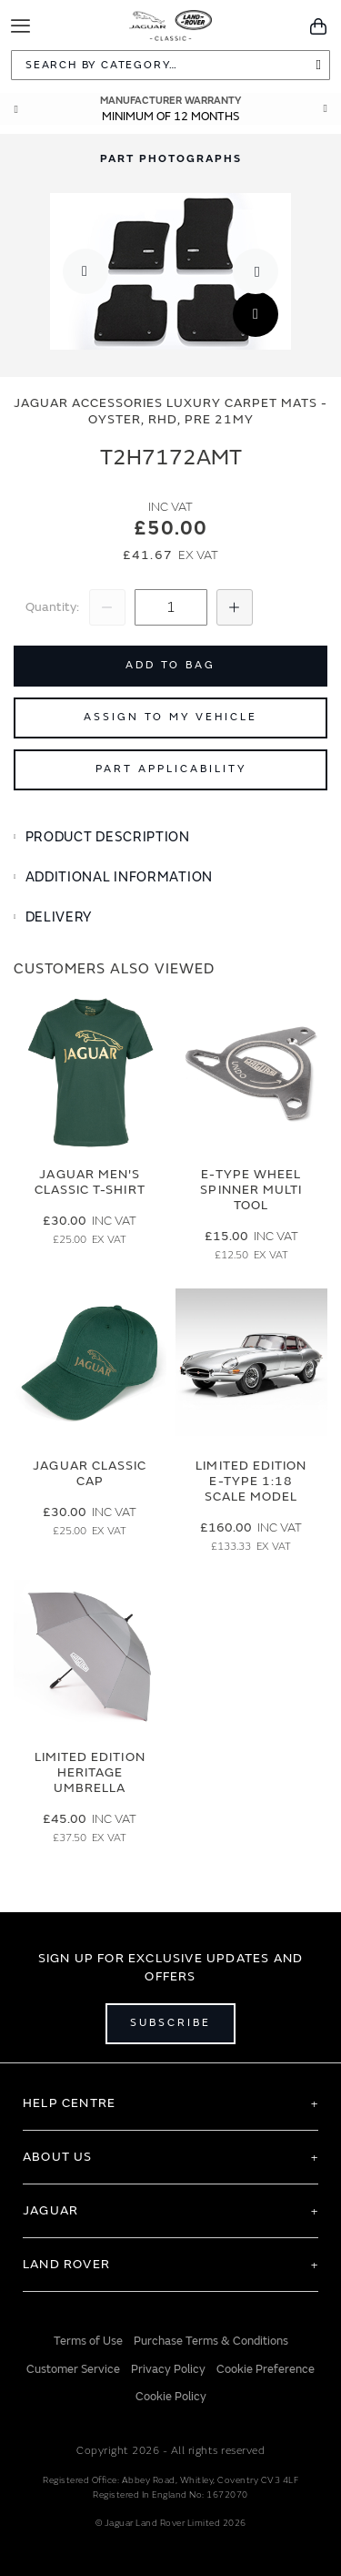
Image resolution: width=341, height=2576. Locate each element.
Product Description (107, 837)
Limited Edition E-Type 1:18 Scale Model (251, 1481)
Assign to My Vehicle (170, 717)
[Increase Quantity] (234, 607)
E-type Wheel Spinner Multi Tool (251, 1189)
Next (325, 109)
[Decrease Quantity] (107, 607)
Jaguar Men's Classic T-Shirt (90, 1181)
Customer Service (73, 2368)
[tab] (170, 838)
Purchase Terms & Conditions (211, 2341)
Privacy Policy (168, 2368)
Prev (15, 109)
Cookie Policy (170, 2396)
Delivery (59, 917)
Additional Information (119, 877)
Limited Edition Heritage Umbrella (90, 1772)
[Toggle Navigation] (20, 26)
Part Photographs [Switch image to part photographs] (171, 159)
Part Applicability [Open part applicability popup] (170, 769)
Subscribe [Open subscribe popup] (170, 2023)
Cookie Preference (265, 2368)
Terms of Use (88, 2341)
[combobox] (170, 65)
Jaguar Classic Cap (89, 1473)
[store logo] (170, 23)
